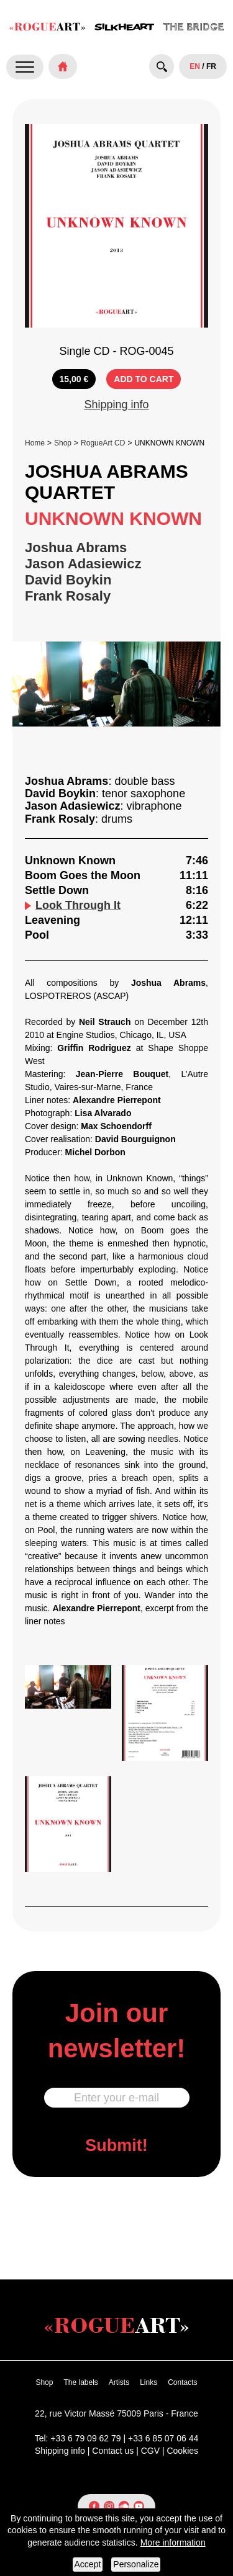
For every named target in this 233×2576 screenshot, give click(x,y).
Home (35, 443)
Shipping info (116, 404)
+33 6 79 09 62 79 (85, 2438)
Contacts (182, 2382)
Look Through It (73, 905)
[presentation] (116, 2227)
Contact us (113, 2451)
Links (148, 2382)
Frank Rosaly (68, 596)
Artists (119, 2382)
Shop (62, 443)
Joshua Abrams (76, 547)
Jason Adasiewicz (83, 563)
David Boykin (68, 580)
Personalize (135, 2564)
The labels (80, 2382)
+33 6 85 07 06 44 (163, 2438)
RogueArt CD (103, 443)
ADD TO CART (143, 379)
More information (173, 2542)
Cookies (182, 2451)
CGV (150, 2451)
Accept (88, 2564)
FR (211, 66)
